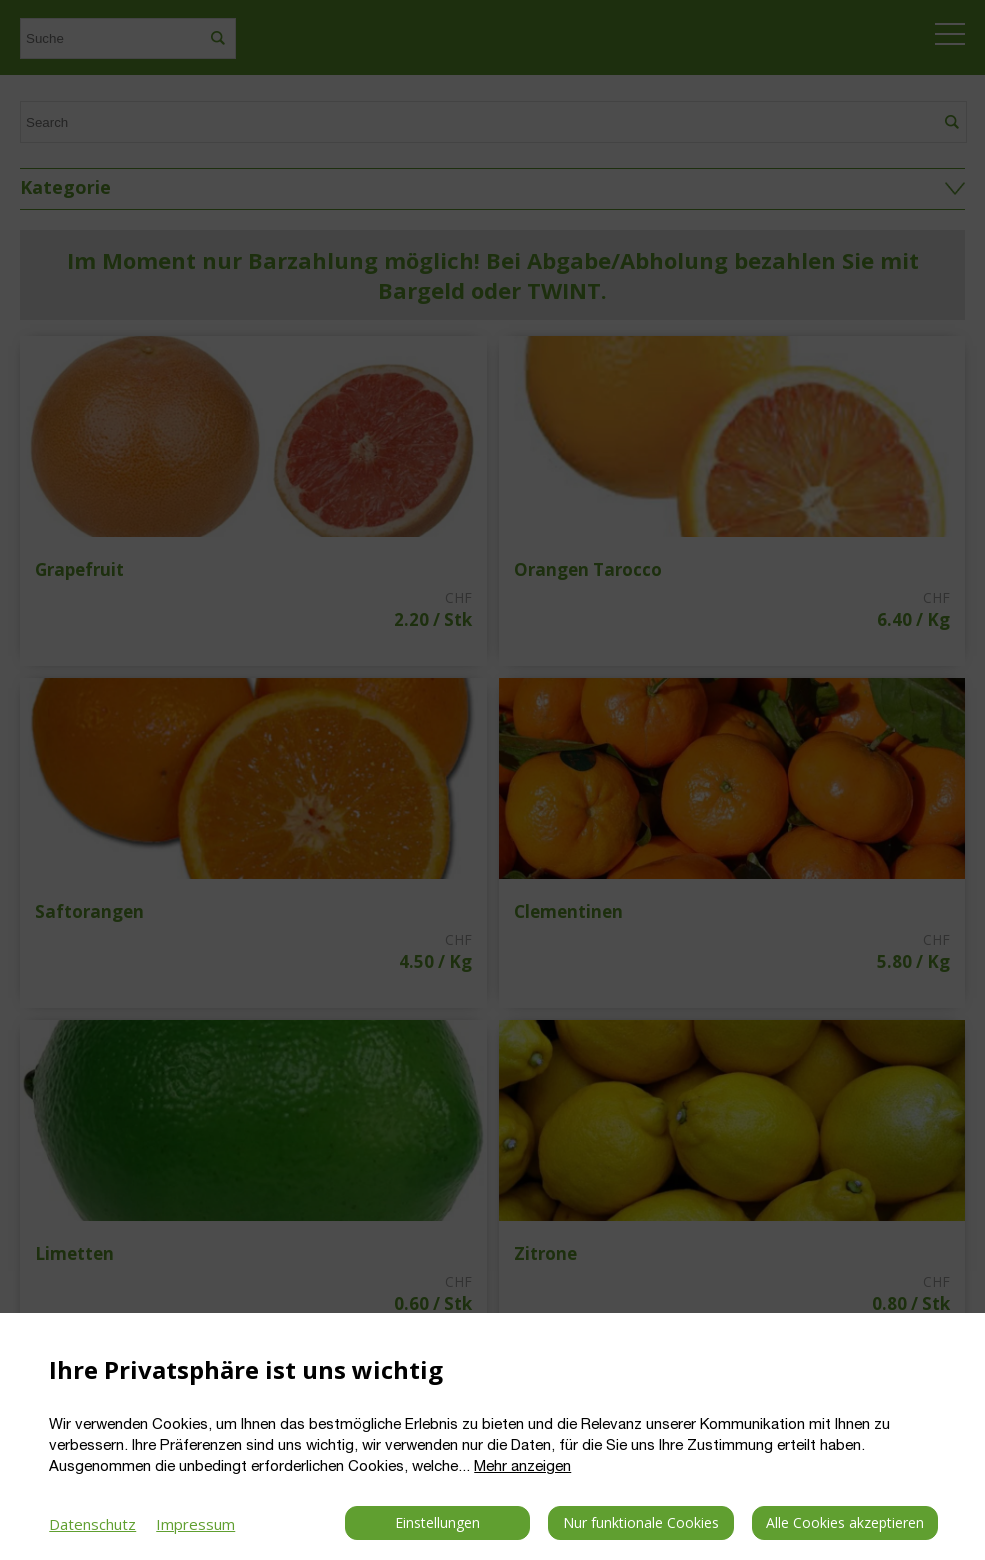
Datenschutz (92, 1524)
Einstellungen (437, 1522)
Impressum (195, 1524)
